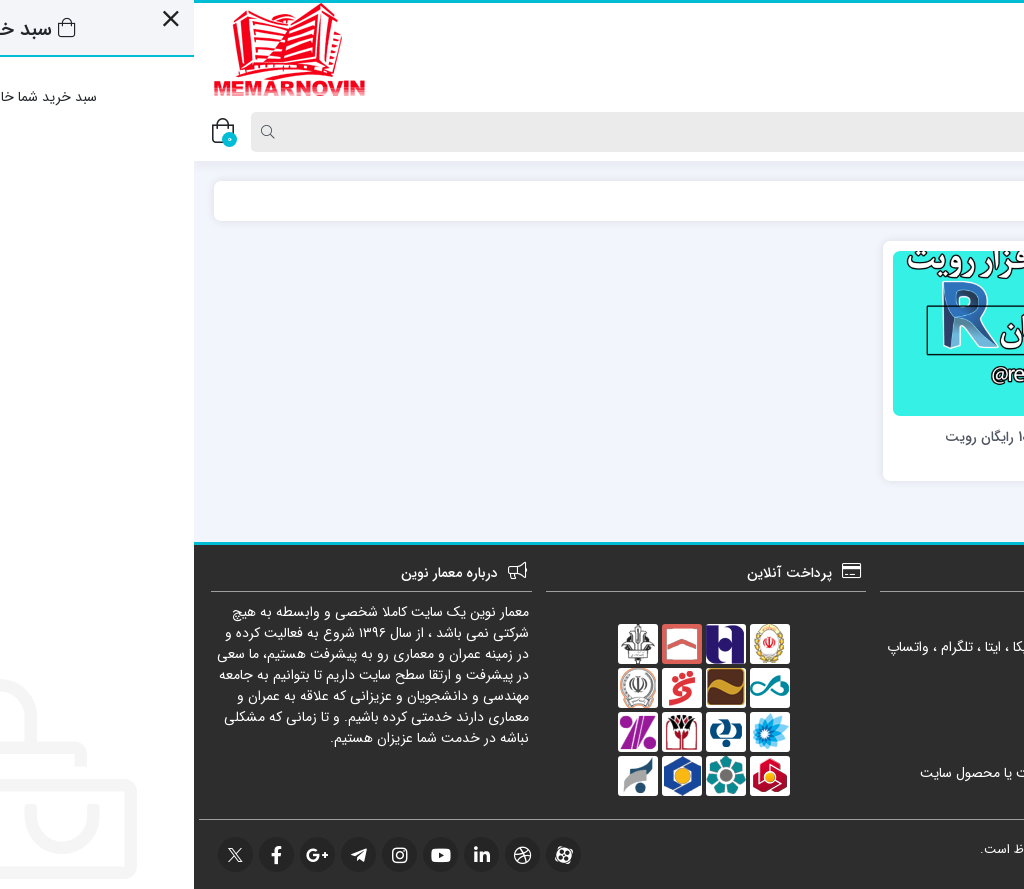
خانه (983, 200)
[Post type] (977, 132)
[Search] (518, 132)
